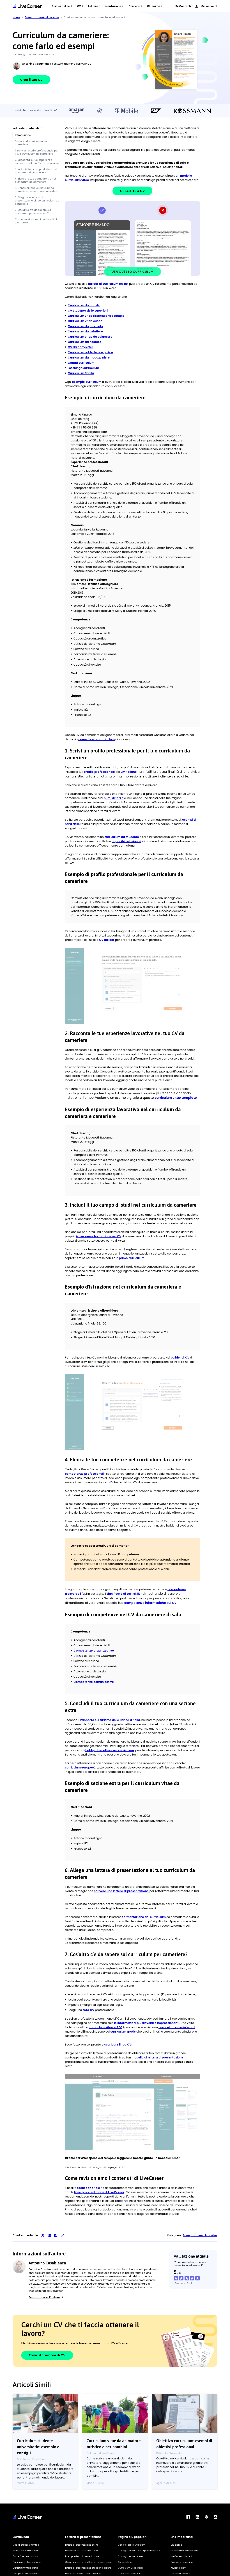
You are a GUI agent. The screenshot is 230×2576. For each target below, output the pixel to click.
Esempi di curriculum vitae (200, 2235)
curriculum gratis (123, 2031)
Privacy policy (178, 2567)
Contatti (183, 6)
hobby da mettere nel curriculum (109, 1750)
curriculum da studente (121, 837)
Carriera (135, 6)
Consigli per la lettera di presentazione (139, 2550)
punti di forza (113, 798)
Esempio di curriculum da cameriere (31, 142)
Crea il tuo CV (31, 79)
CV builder (106, 940)
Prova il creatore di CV (47, 2355)
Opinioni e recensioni (182, 2562)
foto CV (88, 2010)
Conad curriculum (81, 363)
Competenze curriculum (26, 2573)
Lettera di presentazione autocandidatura (88, 2567)
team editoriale (88, 2188)
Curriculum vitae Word (130, 2567)
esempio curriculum (86, 382)
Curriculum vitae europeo (26, 2562)
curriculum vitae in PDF (105, 2027)
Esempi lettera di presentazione (82, 2556)
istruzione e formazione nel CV (98, 1236)
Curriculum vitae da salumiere (90, 337)
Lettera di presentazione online (81, 2544)
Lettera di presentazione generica (83, 2573)
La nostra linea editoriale (184, 2550)
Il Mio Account (206, 6)
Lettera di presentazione (106, 6)
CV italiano (129, 772)
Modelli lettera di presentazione (82, 2550)
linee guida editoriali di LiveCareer (99, 2192)
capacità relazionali (126, 841)
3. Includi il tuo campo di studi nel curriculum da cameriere (36, 170)
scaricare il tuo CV (117, 2044)
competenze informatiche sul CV (150, 1603)
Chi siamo (155, 6)
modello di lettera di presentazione (157, 2057)
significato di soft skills (123, 1594)
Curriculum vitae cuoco (85, 321)
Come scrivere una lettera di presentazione (88, 2562)
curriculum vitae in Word (176, 2027)
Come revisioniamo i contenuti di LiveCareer (36, 220)
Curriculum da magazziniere (89, 357)
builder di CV (180, 1357)
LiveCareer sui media (182, 2556)
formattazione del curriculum (144, 1917)
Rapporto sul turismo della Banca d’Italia (110, 1720)
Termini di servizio (180, 2573)
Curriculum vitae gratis (25, 2567)
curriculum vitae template (176, 1098)
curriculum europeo (79, 1767)
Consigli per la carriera (130, 2556)
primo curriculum (131, 1258)
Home (16, 17)
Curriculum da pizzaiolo (85, 326)
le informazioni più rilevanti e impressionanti (146, 2023)
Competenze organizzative (93, 1650)
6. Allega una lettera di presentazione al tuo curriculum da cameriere (37, 201)
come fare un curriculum (96, 739)
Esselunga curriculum (83, 368)
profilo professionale (99, 772)
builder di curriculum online (108, 284)
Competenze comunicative (93, 1682)
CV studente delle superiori (88, 311)
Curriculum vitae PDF (129, 2573)
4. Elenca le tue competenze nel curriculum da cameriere (35, 180)
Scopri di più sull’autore (46, 2297)
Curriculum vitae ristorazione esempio (96, 316)
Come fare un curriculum (26, 2556)
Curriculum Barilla (81, 373)
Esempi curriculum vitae (26, 2550)
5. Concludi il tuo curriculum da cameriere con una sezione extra (36, 189)
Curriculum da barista (84, 305)
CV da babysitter (80, 347)
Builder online (62, 6)
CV (80, 6)
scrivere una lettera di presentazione (121, 1891)
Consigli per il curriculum (131, 2544)
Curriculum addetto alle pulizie (90, 352)
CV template (125, 2562)
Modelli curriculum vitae (26, 2544)
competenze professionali (84, 1474)
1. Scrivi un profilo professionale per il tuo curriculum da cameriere (36, 152)
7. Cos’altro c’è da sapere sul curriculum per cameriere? (33, 211)
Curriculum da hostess (84, 342)
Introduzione (23, 135)
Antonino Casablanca (36, 63)
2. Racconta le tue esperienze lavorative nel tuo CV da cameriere (37, 161)
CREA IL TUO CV (132, 191)
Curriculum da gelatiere (85, 331)
